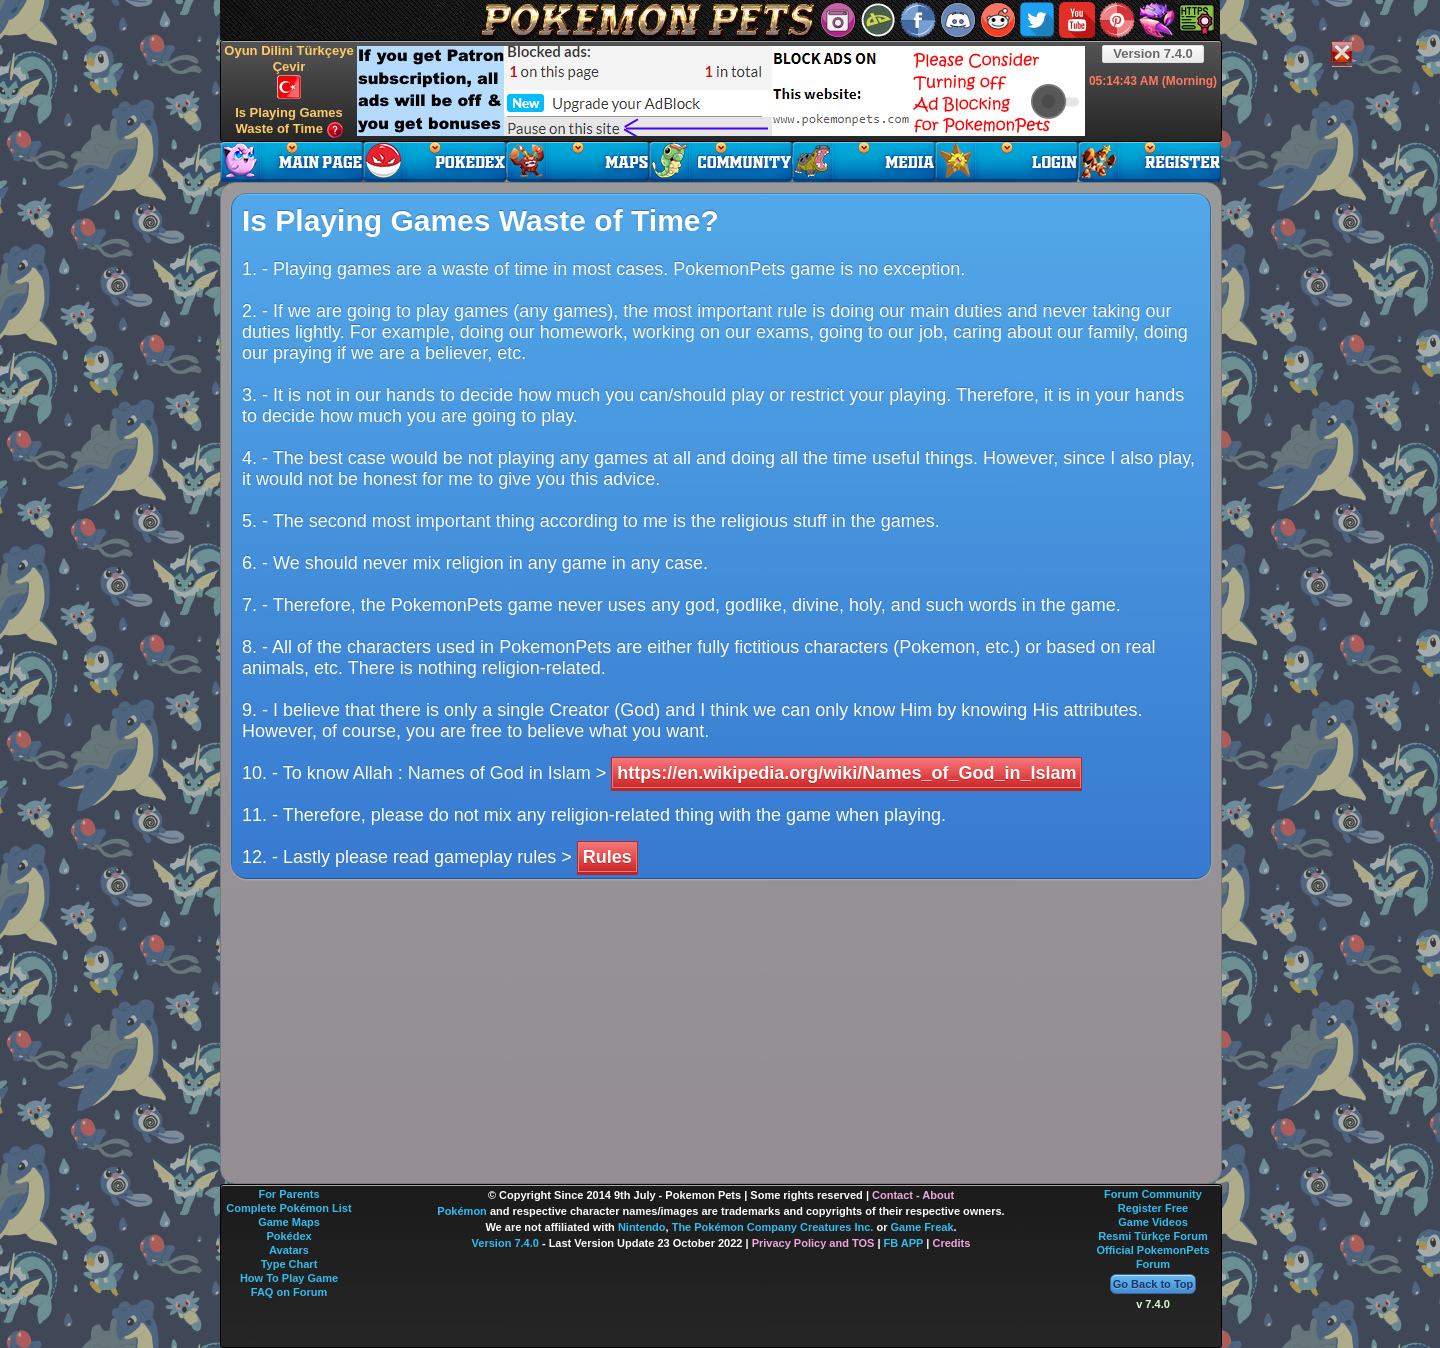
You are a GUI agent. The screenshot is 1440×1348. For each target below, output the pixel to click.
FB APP (904, 1243)
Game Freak (922, 1227)
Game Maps (289, 1222)
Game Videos (1153, 1222)
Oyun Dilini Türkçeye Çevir (288, 71)
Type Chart (289, 1264)
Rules (607, 857)
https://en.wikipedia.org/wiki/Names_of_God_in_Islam (846, 773)
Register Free (1153, 1208)
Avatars (289, 1250)
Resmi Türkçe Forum (1152, 1236)
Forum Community (1153, 1194)
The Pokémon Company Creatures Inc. (773, 1227)
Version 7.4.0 (1153, 53)
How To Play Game (289, 1278)
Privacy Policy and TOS (813, 1243)
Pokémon (462, 1211)
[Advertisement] (721, 91)
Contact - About (913, 1195)
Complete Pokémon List (288, 1208)
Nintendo (642, 1227)
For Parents (288, 1194)
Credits (951, 1243)
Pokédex (288, 1236)
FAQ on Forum (289, 1292)
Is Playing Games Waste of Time (289, 121)
